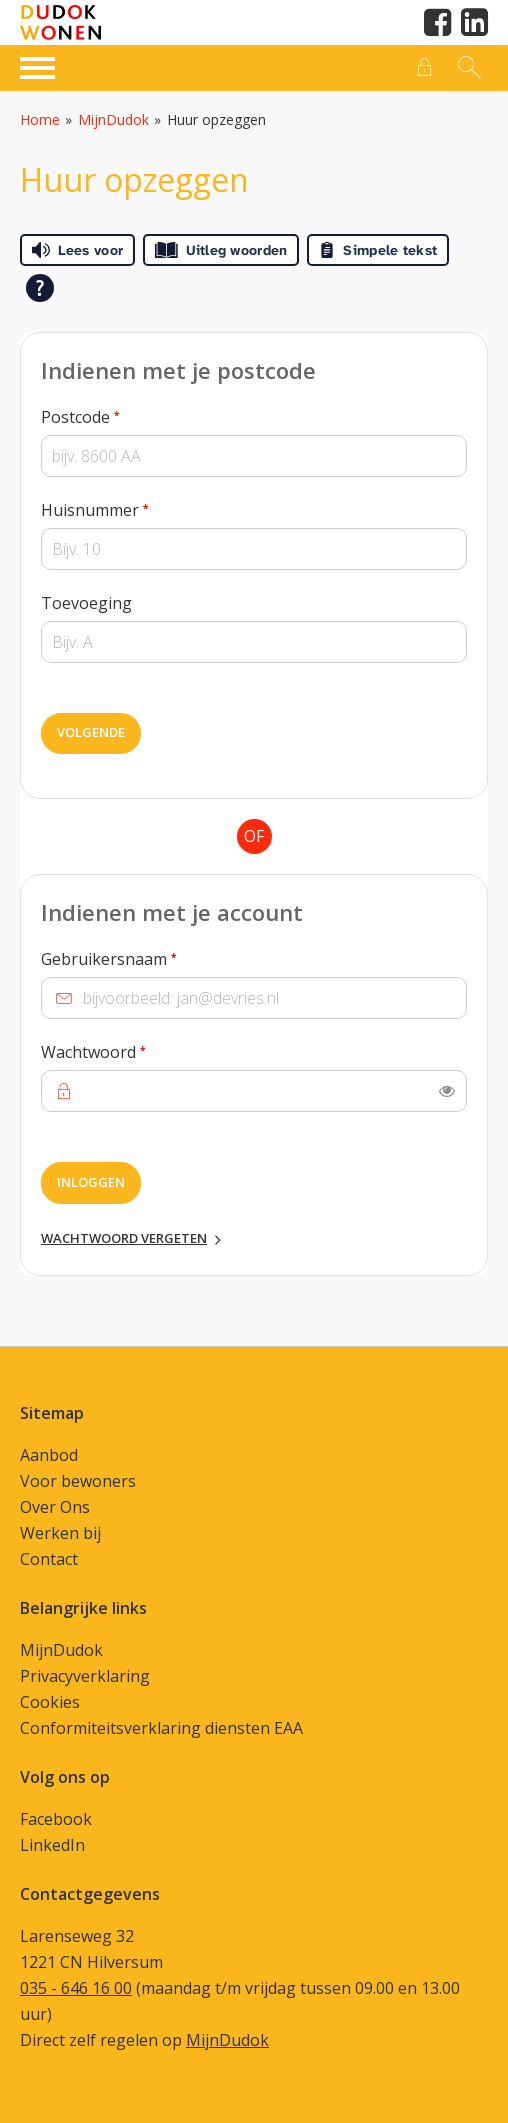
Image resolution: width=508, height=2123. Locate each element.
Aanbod (49, 1455)
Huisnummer (132, 509)
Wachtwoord (131, 1051)
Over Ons (55, 1507)
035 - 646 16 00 (76, 1988)
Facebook (56, 1819)
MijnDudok (113, 119)
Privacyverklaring (85, 1676)
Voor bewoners (78, 1481)
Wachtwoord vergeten (124, 1238)
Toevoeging (86, 603)
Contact (49, 1559)
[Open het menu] (40, 65)
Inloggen (91, 1182)
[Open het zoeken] (467, 68)
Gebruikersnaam (146, 958)
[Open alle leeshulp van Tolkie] (40, 288)
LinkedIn (52, 1845)
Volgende (91, 732)
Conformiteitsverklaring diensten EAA (161, 1728)
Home (40, 119)
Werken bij (60, 1533)
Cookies (50, 1702)
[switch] (447, 1091)
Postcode (118, 416)
